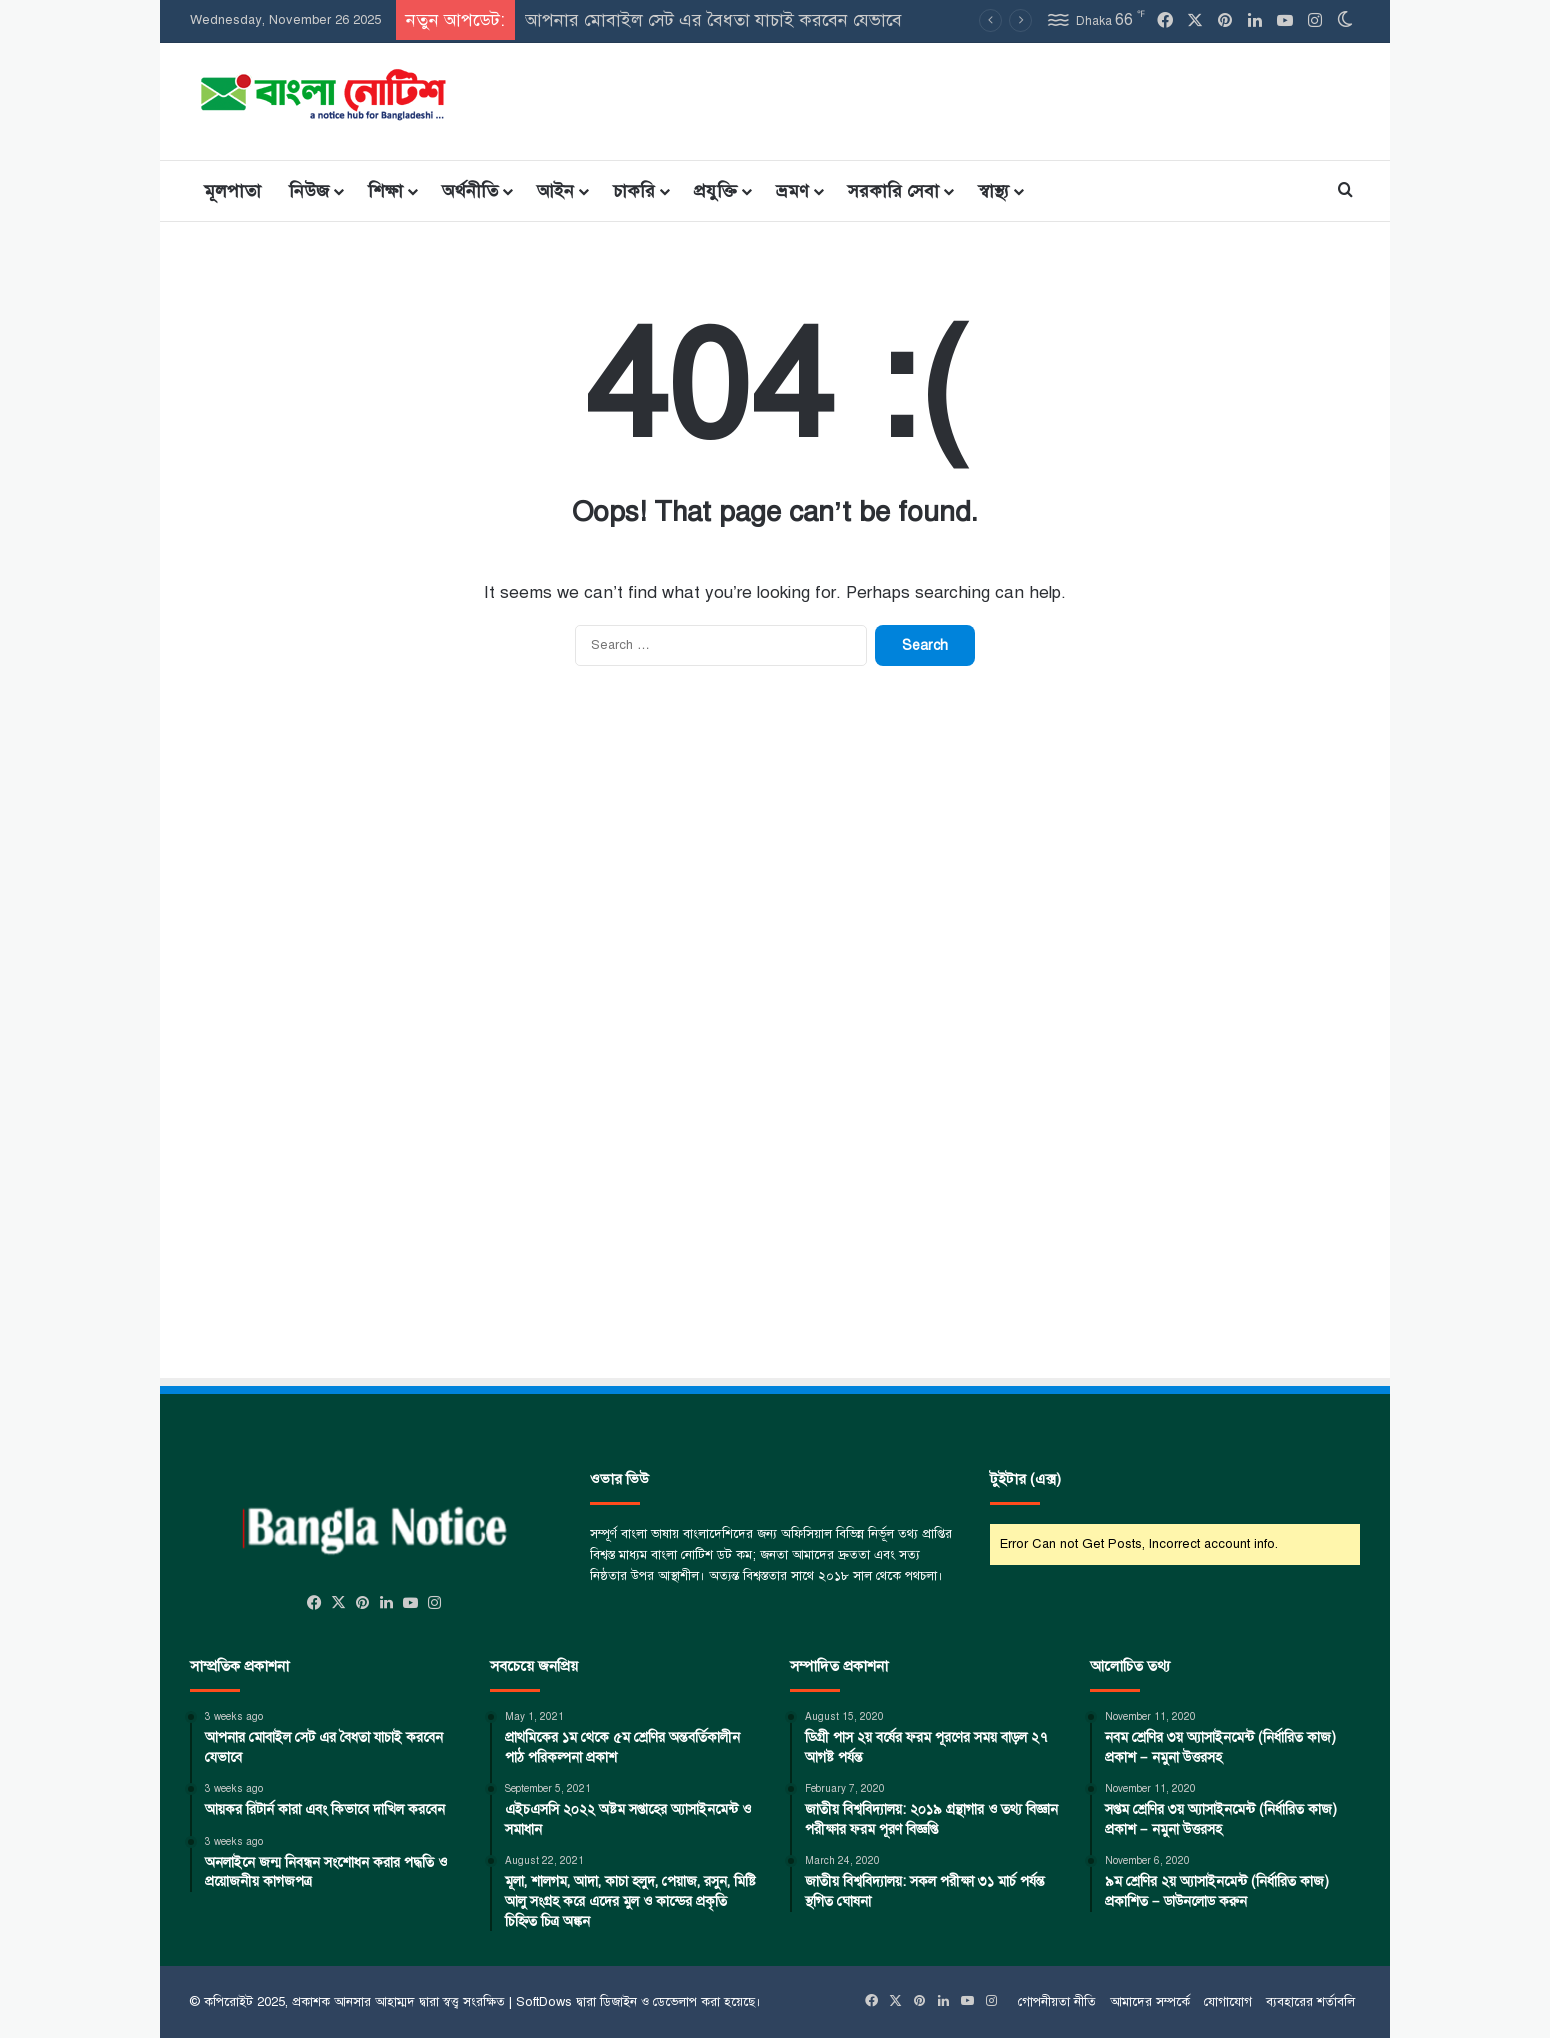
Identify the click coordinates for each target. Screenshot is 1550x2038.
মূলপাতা (232, 191)
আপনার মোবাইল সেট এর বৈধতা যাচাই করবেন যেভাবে (713, 20)
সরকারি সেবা (893, 191)
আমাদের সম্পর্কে (1150, 2002)
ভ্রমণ (792, 191)
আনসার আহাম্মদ (374, 2002)
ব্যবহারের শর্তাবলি (1310, 2002)
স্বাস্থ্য (993, 191)
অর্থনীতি (470, 191)
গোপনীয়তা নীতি (1057, 2002)
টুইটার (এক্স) (1025, 1479)
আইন (555, 191)
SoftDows (544, 2002)
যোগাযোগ (1228, 2002)
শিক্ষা (385, 191)
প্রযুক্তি (715, 191)
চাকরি (634, 191)
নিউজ (309, 191)
